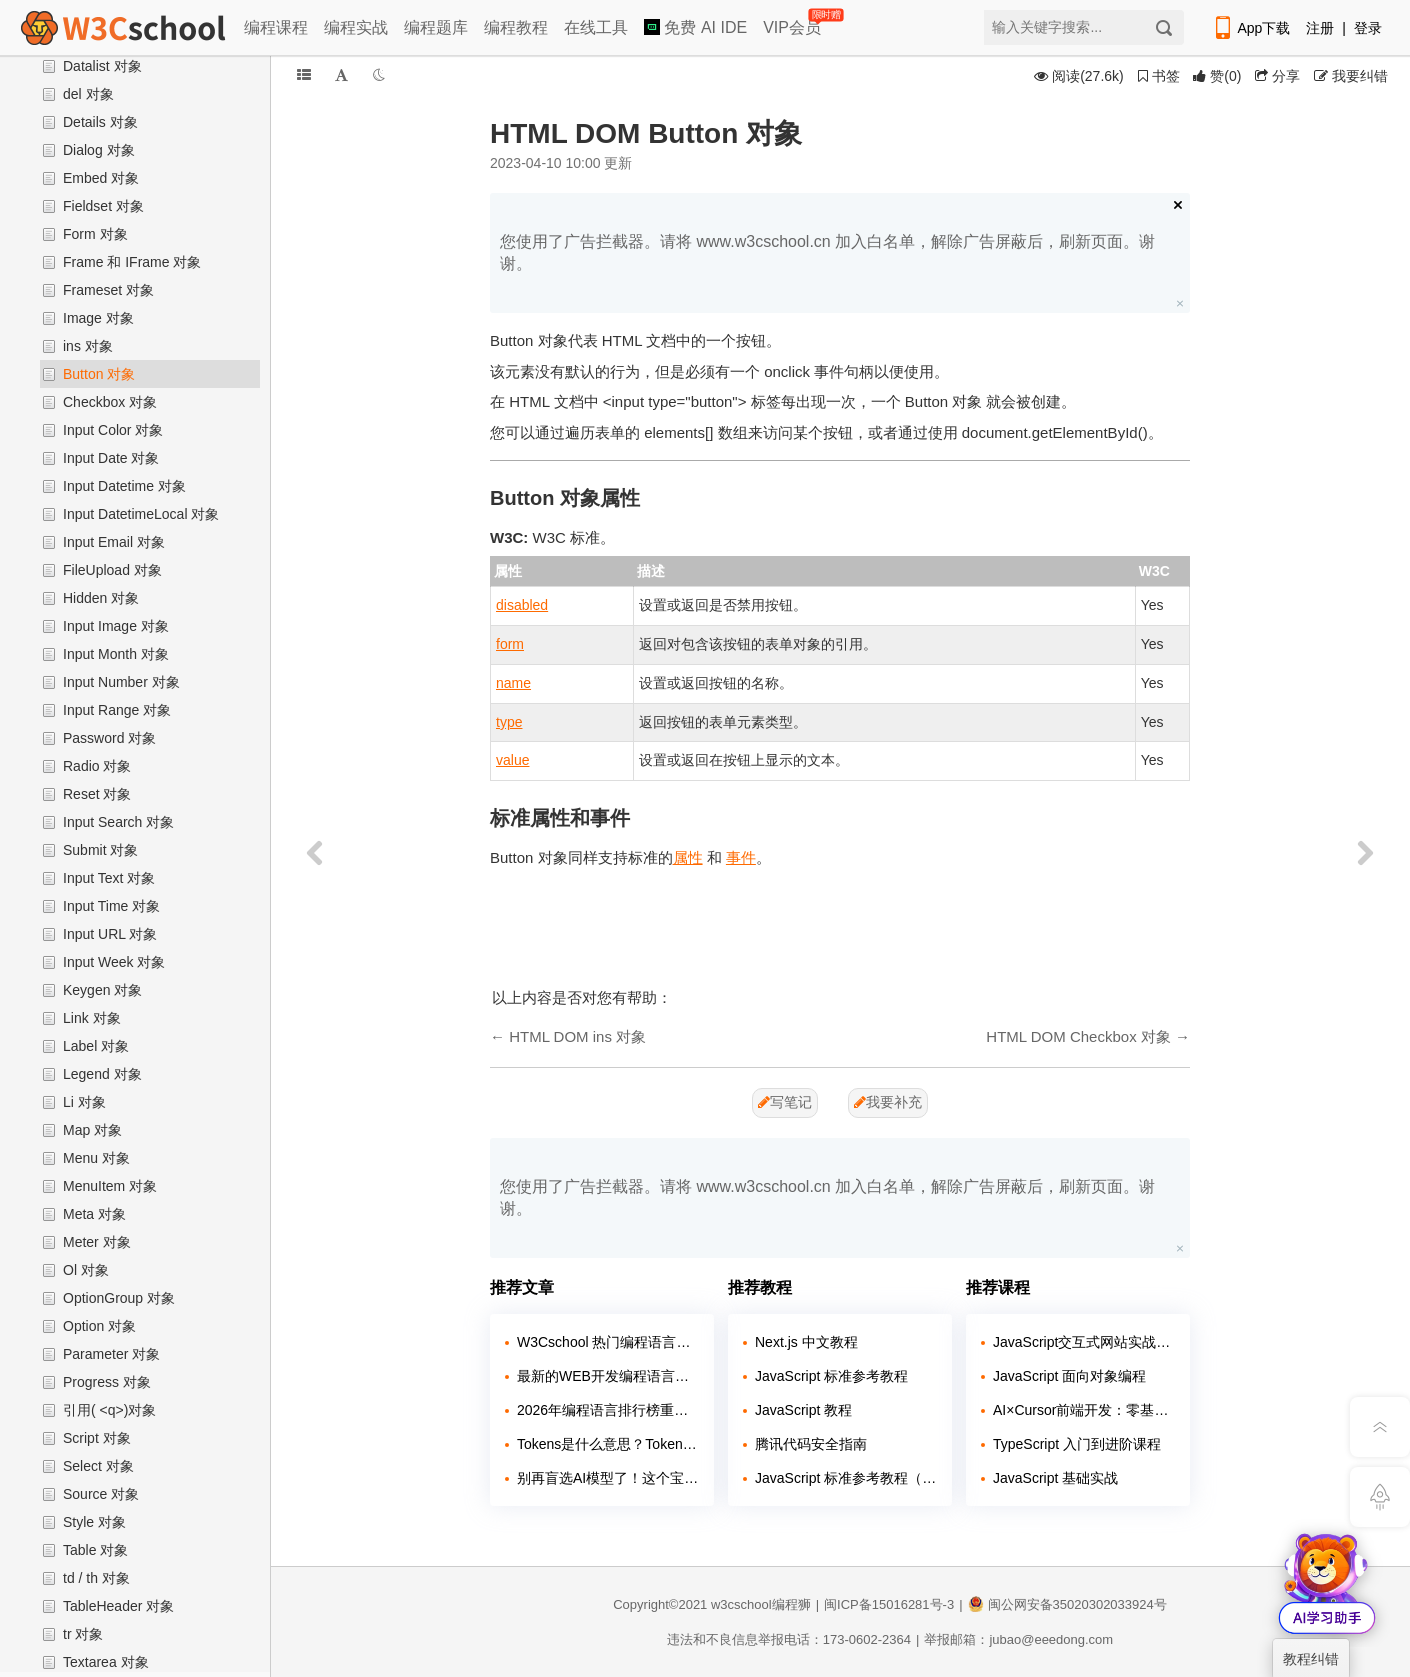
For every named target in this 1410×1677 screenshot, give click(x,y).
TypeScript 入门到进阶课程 (1077, 1444)
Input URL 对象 (110, 934)
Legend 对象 (102, 1074)
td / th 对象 (96, 1578)
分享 (1277, 76)
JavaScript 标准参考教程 (831, 1376)
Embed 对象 (101, 178)
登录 (1368, 28)
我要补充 (888, 1102)
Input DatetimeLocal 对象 (141, 514)
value (512, 760)
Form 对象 (95, 234)
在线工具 (596, 27)
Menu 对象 (96, 1158)
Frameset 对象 (108, 290)
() (1217, 76)
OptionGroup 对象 (119, 1298)
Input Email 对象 (114, 542)
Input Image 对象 (116, 626)
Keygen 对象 (102, 990)
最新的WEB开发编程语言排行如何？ (608, 1376)
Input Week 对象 (114, 962)
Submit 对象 (100, 850)
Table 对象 (95, 1550)
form (510, 644)
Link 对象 (92, 1018)
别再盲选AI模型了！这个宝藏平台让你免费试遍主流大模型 (608, 1478)
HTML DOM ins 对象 (577, 1036)
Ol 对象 (86, 1270)
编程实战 (356, 27)
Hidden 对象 (101, 598)
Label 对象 (96, 1046)
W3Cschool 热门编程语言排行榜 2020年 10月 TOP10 (608, 1342)
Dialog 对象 (99, 150)
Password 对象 (109, 738)
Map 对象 (92, 1130)
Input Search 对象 (118, 822)
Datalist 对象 (102, 66)
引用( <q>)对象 (109, 1410)
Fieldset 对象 (103, 206)
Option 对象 (99, 1326)
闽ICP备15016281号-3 (889, 1604)
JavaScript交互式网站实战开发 (1084, 1342)
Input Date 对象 (111, 458)
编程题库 (436, 27)
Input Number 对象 (121, 682)
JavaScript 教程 (803, 1410)
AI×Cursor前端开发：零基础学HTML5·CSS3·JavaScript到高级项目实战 (1084, 1410)
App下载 (1251, 28)
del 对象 (88, 94)
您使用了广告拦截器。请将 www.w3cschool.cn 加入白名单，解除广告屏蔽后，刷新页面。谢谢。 (827, 252)
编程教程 (516, 27)
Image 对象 (98, 318)
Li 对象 (84, 1102)
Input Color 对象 (113, 430)
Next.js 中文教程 (806, 1342)
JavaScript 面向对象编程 (1069, 1376)
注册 (1320, 28)
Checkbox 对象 (110, 402)
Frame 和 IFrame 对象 (132, 262)
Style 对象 (94, 1522)
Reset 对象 (97, 794)
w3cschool (741, 1604)
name (513, 683)
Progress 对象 (107, 1382)
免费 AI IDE (695, 27)
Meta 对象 (94, 1214)
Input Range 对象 (117, 710)
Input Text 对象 (109, 878)
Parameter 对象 (111, 1354)
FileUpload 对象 (112, 570)
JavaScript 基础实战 (1055, 1478)
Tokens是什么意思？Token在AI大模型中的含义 (608, 1444)
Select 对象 (98, 1466)
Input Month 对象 (116, 654)
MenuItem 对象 (110, 1186)
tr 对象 (83, 1634)
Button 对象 (99, 374)
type (509, 722)
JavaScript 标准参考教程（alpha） (846, 1478)
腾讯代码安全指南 (811, 1444)
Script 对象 (97, 1438)
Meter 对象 (97, 1242)
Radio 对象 (97, 766)
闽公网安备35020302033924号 (1067, 1604)
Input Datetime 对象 (124, 486)
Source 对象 (101, 1494)
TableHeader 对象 (118, 1606)
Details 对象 (100, 122)
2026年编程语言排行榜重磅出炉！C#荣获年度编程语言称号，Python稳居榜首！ (608, 1410)
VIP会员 (793, 23)
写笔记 (785, 1102)
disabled (522, 605)
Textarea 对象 (106, 1662)
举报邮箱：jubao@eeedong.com (1018, 1639)
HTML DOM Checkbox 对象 (1078, 1036)
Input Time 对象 (111, 906)
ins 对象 (88, 346)
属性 (688, 857)
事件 (741, 857)
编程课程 (276, 27)
